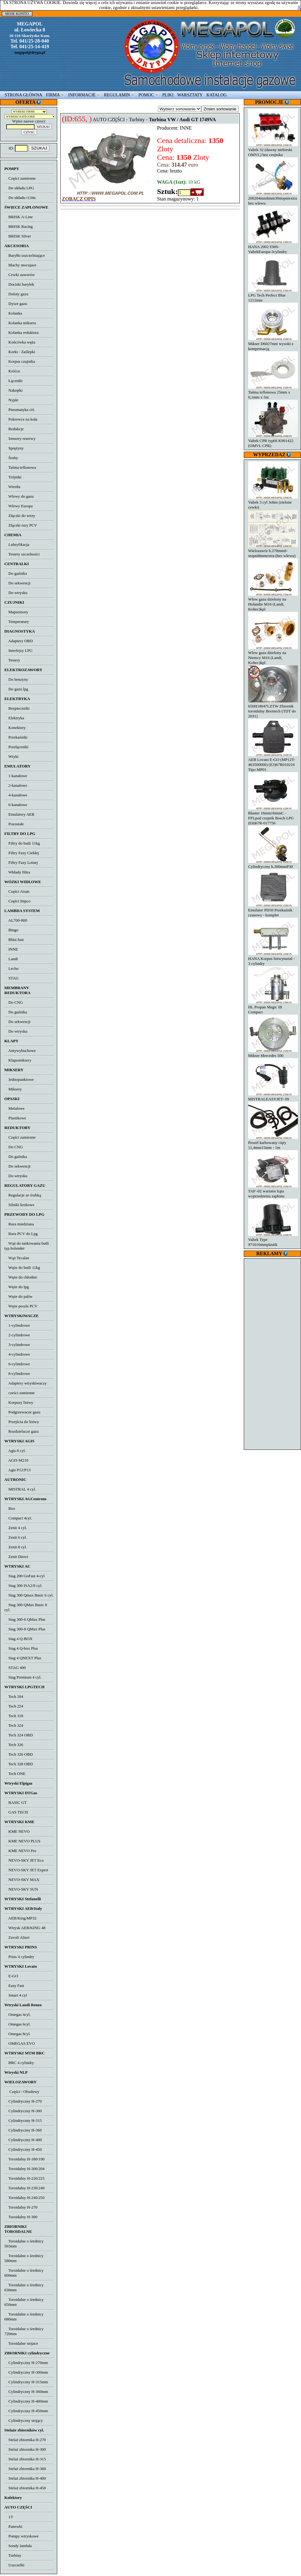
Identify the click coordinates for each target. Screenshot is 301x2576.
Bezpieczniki (17, 708)
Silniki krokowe (19, 1204)
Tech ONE (14, 1773)
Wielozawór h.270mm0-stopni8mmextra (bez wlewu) (273, 550)
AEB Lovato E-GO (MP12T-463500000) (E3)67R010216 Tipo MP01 (273, 762)
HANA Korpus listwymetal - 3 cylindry (273, 958)
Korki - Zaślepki (19, 351)
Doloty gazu (16, 294)
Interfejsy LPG (18, 650)
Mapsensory (16, 612)
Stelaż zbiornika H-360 (25, 2468)
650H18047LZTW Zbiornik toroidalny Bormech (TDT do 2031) (273, 708)
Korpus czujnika (19, 361)
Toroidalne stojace (21, 2343)
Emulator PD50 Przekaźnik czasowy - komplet (273, 910)
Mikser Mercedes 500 (273, 1053)
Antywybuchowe (20, 1050)
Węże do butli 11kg (22, 1267)
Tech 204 (13, 1696)
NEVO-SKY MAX (21, 1879)
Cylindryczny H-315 (23, 2120)
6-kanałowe (15, 804)
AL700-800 (15, 920)
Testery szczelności (21, 554)
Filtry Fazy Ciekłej (21, 852)
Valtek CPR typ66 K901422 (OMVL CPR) (273, 440)
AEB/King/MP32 (20, 1918)
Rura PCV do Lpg (21, 1233)
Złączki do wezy (19, 515)
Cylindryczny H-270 (23, 2101)
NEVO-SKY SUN (21, 1889)
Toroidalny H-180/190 (24, 2159)
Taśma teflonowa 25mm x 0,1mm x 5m (273, 392)
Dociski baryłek (19, 284)
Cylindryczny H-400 (23, 2139)
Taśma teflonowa (20, 467)
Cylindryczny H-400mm (26, 2401)
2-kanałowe (15, 785)
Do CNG (13, 1002)
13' (8, 2516)
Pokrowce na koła (20, 419)
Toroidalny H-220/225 (24, 2178)
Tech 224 (13, 1706)
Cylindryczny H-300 (23, 2110)
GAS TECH (16, 1812)
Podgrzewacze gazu (22, 1412)
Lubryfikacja (16, 544)
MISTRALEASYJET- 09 (273, 1096)
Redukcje (14, 428)
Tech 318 (13, 1715)
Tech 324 (13, 1725)
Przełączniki (16, 746)
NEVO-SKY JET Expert (26, 1870)
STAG (11, 978)
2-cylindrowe (17, 1335)
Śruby (11, 457)
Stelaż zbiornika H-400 (25, 2478)
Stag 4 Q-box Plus (21, 1648)
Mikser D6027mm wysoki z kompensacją (273, 343)
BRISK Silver (17, 236)
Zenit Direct (16, 1556)
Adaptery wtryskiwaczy (25, 1383)
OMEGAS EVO (19, 2043)
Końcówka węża (19, 342)
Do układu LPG (19, 188)
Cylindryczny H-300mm (26, 2372)
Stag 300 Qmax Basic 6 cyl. (28, 1595)
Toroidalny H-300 (20, 2216)
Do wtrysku (15, 592)
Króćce (12, 371)
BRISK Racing (18, 226)
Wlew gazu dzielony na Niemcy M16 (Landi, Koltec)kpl (273, 655)
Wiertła (12, 486)
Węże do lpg (16, 1286)
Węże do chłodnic (21, 1277)
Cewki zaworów (19, 274)
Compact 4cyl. (18, 1518)
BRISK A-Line (18, 216)
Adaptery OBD (18, 640)
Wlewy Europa (18, 506)
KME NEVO (17, 1831)
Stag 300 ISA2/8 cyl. (23, 1585)
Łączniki (13, 380)
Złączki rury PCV (20, 525)
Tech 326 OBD (18, 1754)
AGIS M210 (16, 1460)
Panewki (13, 2526)
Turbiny (12, 2555)
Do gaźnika (15, 573)
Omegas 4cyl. (17, 2014)
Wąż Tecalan (16, 1258)
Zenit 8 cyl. (15, 1547)
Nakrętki (13, 390)
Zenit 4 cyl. (15, 1527)
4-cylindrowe (17, 1354)
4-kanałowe (15, 795)
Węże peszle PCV (21, 1306)
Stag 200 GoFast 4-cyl (24, 1576)
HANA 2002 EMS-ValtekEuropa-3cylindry (273, 246)
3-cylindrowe (17, 1344)
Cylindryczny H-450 (23, 2149)
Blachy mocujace (20, 265)
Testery (12, 660)
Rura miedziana (19, 1224)
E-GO (11, 1976)
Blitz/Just (14, 939)
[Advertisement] (273, 1353)
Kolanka (13, 313)
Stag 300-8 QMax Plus (24, 1629)
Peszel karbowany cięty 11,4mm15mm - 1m (273, 1142)
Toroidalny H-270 (20, 2207)
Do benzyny (16, 679)
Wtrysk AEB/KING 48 (24, 1927)
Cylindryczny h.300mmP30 (273, 864)
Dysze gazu (15, 303)
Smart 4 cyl (15, 1995)
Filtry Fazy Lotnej (21, 862)
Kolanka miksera (20, 322)
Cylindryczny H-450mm (26, 2410)
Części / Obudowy (21, 2091)
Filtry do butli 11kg (22, 843)
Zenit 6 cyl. (15, 1537)
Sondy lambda (18, 2545)
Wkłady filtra (17, 872)
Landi (11, 958)
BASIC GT (15, 1802)
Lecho (11, 968)
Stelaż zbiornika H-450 (25, 2488)
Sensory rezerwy (19, 438)
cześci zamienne (19, 1392)
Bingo (11, 930)
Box (9, 1508)
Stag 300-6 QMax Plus (24, 1619)
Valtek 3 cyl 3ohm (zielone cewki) (273, 502)
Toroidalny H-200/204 (24, 2168)
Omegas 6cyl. (17, 2024)
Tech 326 (13, 1744)
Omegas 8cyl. (17, 2033)
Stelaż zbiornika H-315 (25, 2459)
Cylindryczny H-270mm (26, 2362)
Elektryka (14, 718)
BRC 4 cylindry (19, 2062)
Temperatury (16, 621)
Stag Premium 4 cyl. (22, 1677)
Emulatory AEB (19, 814)
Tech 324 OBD (18, 1735)
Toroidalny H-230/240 (24, 2188)
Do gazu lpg (16, 689)
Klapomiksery (17, 1060)
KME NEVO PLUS (22, 1841)
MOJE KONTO (17, 14)
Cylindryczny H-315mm (26, 2382)
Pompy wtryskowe (21, 2536)
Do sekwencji (17, 583)
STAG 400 (15, 1667)
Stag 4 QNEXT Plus (22, 1658)
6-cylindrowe (17, 1364)
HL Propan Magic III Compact (273, 1007)
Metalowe (14, 1108)
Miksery (13, 1089)
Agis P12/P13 (17, 1470)
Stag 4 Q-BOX (18, 1638)
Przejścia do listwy (21, 1421)
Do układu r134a (19, 197)
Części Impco (17, 901)
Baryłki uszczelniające (24, 255)
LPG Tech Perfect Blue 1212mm (273, 295)
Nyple (11, 400)
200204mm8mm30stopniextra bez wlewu (273, 198)
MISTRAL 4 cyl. (20, 1489)
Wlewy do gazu (19, 496)
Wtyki (11, 756)
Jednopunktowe (19, 1079)
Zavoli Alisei (17, 1937)
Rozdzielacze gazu (21, 1431)
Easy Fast (14, 1985)
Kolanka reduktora (21, 332)
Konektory (15, 727)
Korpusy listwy (18, 1402)
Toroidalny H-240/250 (24, 2197)
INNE (11, 949)
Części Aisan (17, 891)
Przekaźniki (15, 737)
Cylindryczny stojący (23, 2420)
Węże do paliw (18, 1296)
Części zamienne (20, 178)
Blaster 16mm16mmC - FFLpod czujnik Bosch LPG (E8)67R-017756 (273, 815)
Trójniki (12, 477)
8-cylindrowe (17, 1373)
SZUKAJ (39, 148)
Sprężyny (14, 448)
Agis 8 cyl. (15, 1450)
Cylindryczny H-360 (23, 2130)
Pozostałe (14, 824)
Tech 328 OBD (18, 1764)
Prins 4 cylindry (19, 1956)
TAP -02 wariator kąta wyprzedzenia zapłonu (273, 1191)
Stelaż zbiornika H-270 (25, 2439)
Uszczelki (14, 2565)
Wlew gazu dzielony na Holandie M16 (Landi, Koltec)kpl (273, 601)
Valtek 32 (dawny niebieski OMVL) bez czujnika (273, 149)
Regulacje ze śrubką (22, 1195)
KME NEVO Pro (20, 1850)
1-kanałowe (15, 775)
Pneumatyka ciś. (19, 409)
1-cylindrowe (17, 1325)
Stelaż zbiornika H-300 (25, 2449)
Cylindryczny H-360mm (26, 2391)
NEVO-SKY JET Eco (24, 1860)
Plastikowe (15, 1118)
